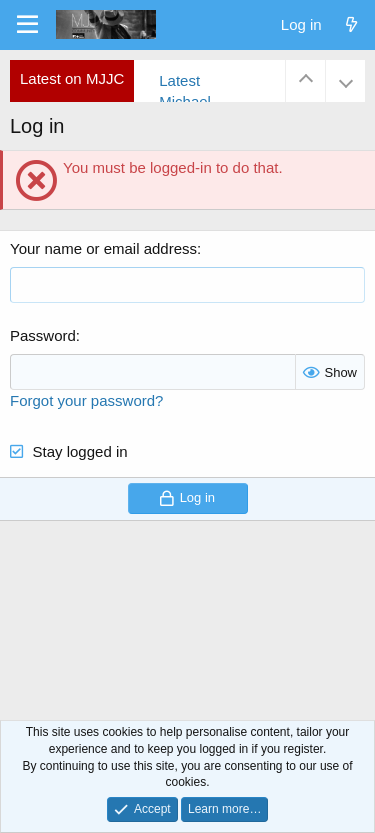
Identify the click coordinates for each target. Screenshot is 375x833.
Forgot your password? (86, 400)
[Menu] (27, 25)
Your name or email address (103, 248)
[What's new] (351, 24)
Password (43, 335)
